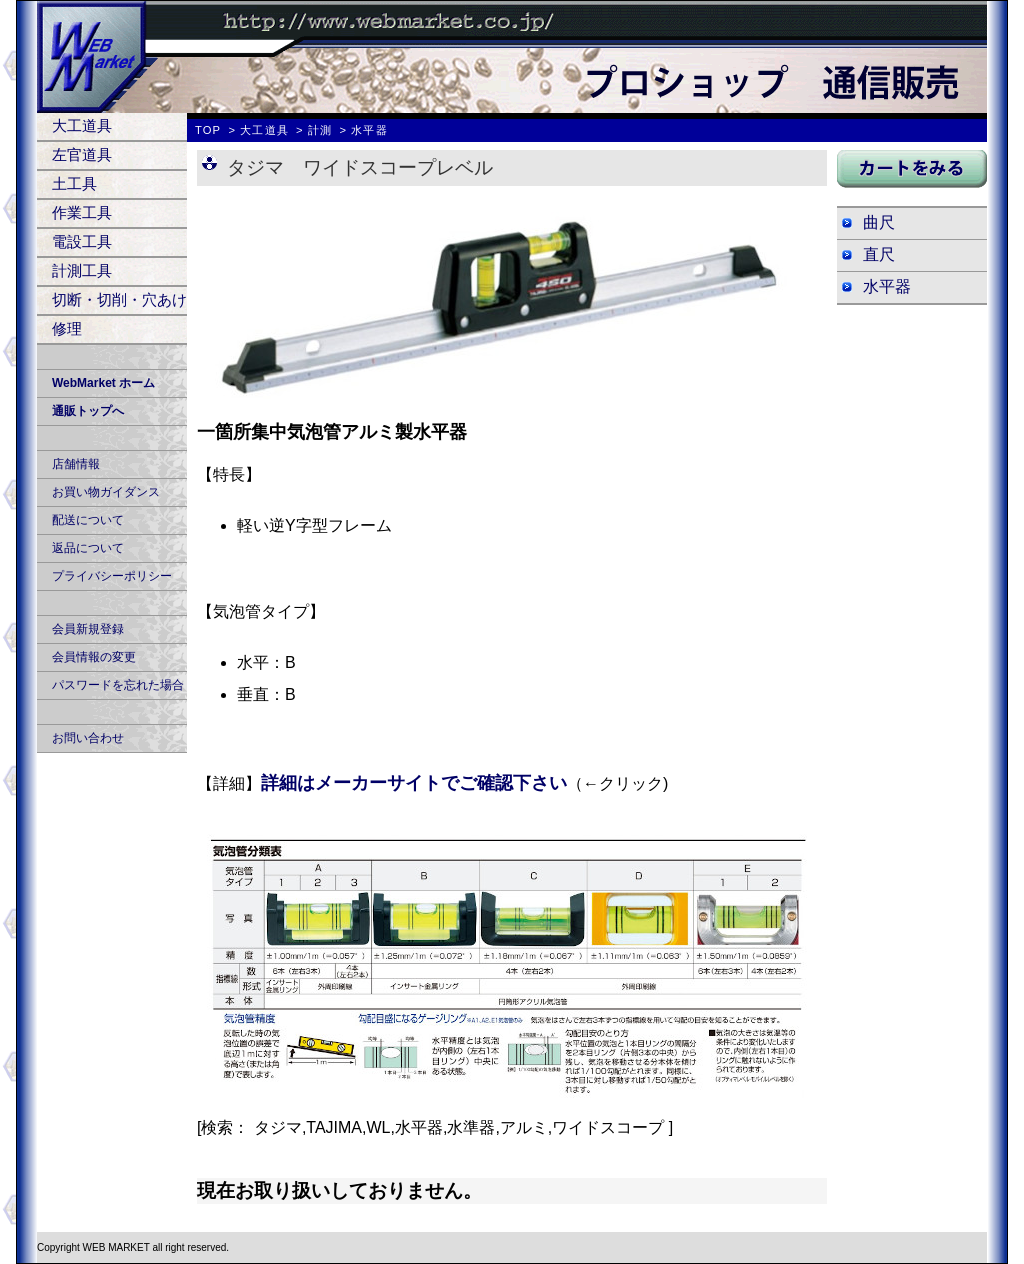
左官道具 (82, 154)
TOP (208, 130)
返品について (88, 548)
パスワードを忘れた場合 (118, 685)
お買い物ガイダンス (106, 492)
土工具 (74, 183)
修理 (67, 328)
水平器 (887, 286)
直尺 (879, 254)
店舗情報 (76, 464)
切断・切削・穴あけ (119, 299)
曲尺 (879, 222)
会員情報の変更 (94, 657)
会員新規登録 (88, 629)
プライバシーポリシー (112, 576)
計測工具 (82, 270)
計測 (320, 130)
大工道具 (82, 125)
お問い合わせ (88, 738)
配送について (88, 520)
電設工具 (82, 241)
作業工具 (82, 212)
